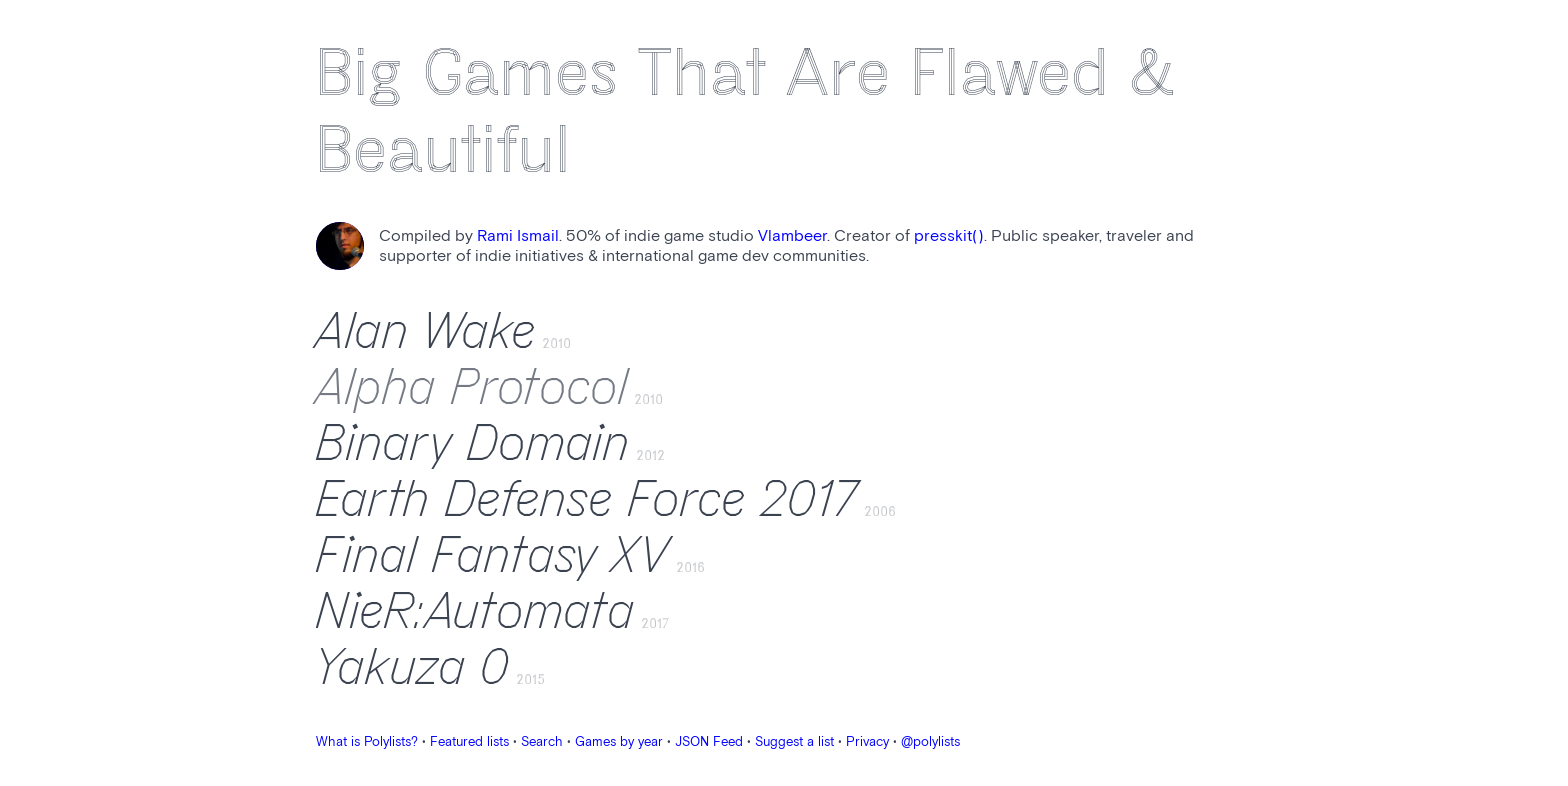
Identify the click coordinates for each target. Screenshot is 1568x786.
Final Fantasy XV (493, 556)
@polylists (930, 742)
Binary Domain (473, 444)
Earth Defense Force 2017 (587, 500)
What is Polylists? (367, 742)
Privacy (867, 742)
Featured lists (469, 742)
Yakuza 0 (413, 668)
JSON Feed (709, 742)
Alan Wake (426, 332)
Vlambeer (792, 236)
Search (542, 742)
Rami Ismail (518, 236)
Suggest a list (794, 742)
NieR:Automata (475, 612)
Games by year (619, 742)
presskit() (949, 236)
